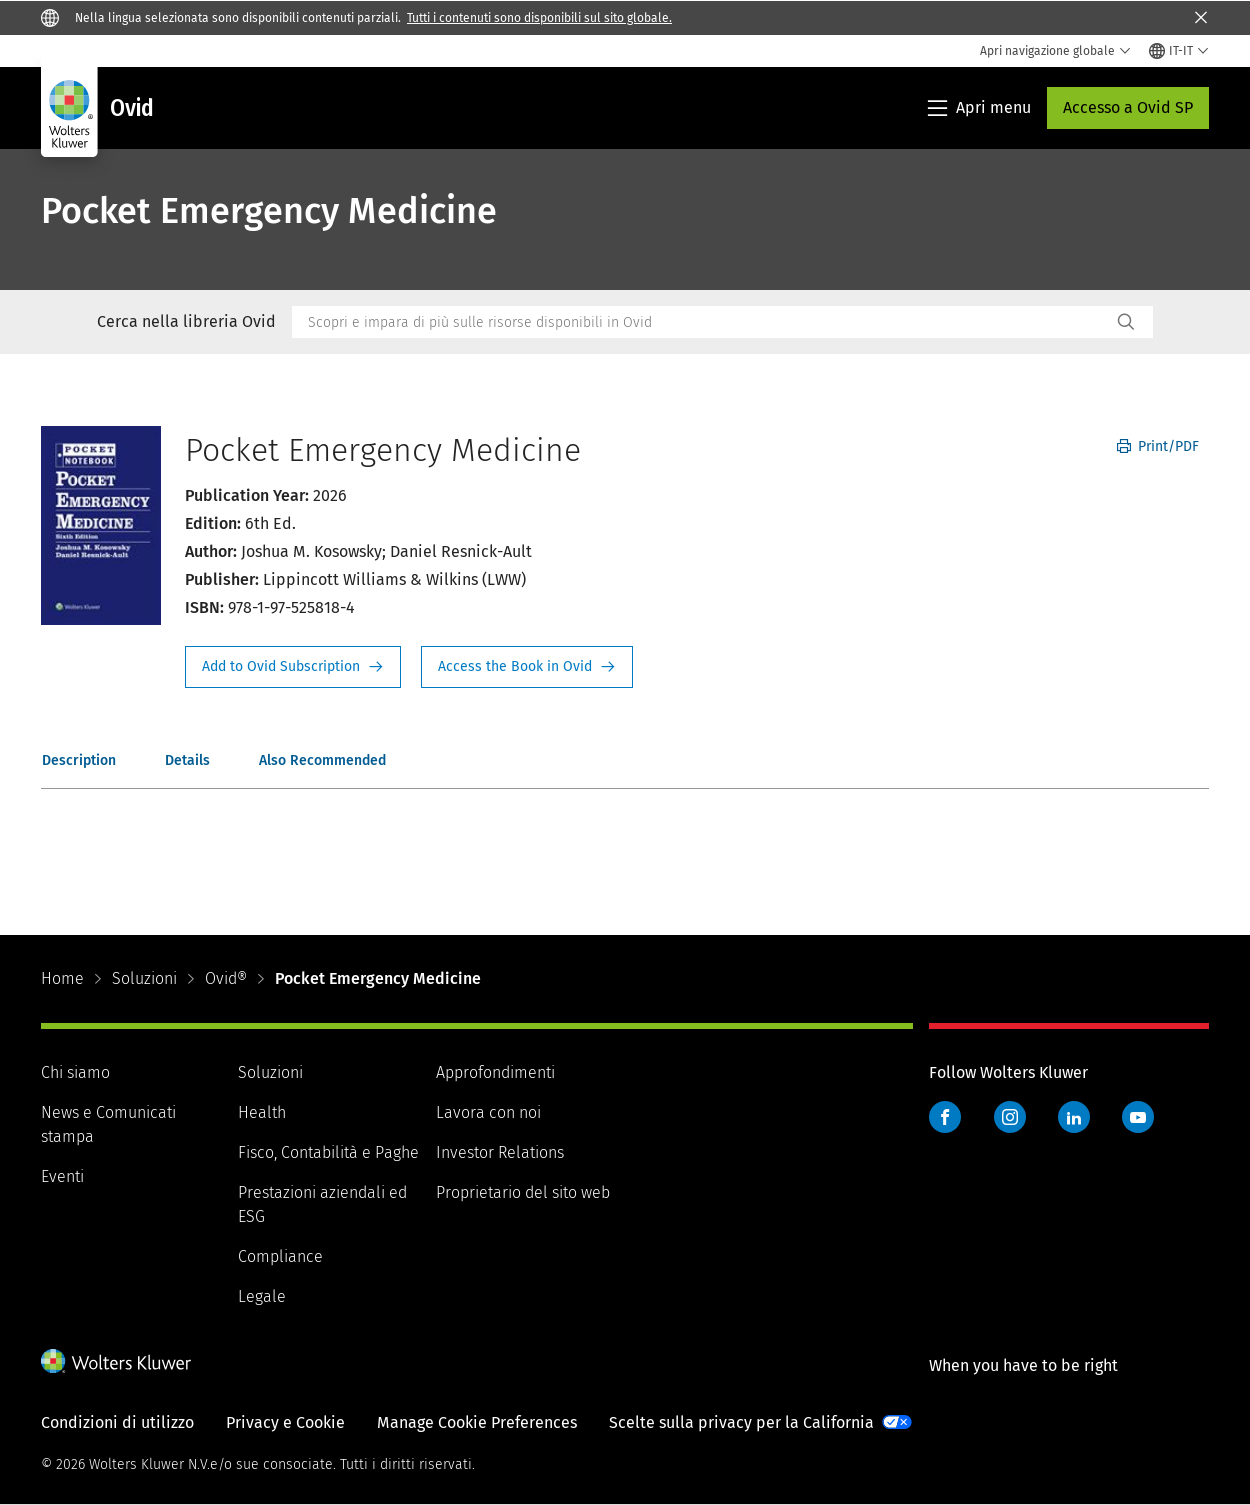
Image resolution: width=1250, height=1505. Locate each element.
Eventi (62, 1176)
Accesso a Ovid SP (1128, 107)
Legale (262, 1296)
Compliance (280, 1256)
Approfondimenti (495, 1072)
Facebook (945, 1117)
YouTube (1138, 1117)
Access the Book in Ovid (527, 667)
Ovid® (226, 978)
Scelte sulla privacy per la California (741, 1422)
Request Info (293, 667)
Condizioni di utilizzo (117, 1422)
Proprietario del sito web (523, 1192)
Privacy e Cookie (285, 1422)
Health (262, 1112)
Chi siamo (75, 1072)
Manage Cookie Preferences (477, 1422)
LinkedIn (1074, 1117)
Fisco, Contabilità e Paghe (328, 1152)
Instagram (1010, 1117)
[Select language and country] (1179, 51)
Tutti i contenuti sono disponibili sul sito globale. (539, 18)
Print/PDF (1158, 446)
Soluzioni (144, 978)
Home (62, 978)
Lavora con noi (488, 1112)
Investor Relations (500, 1152)
